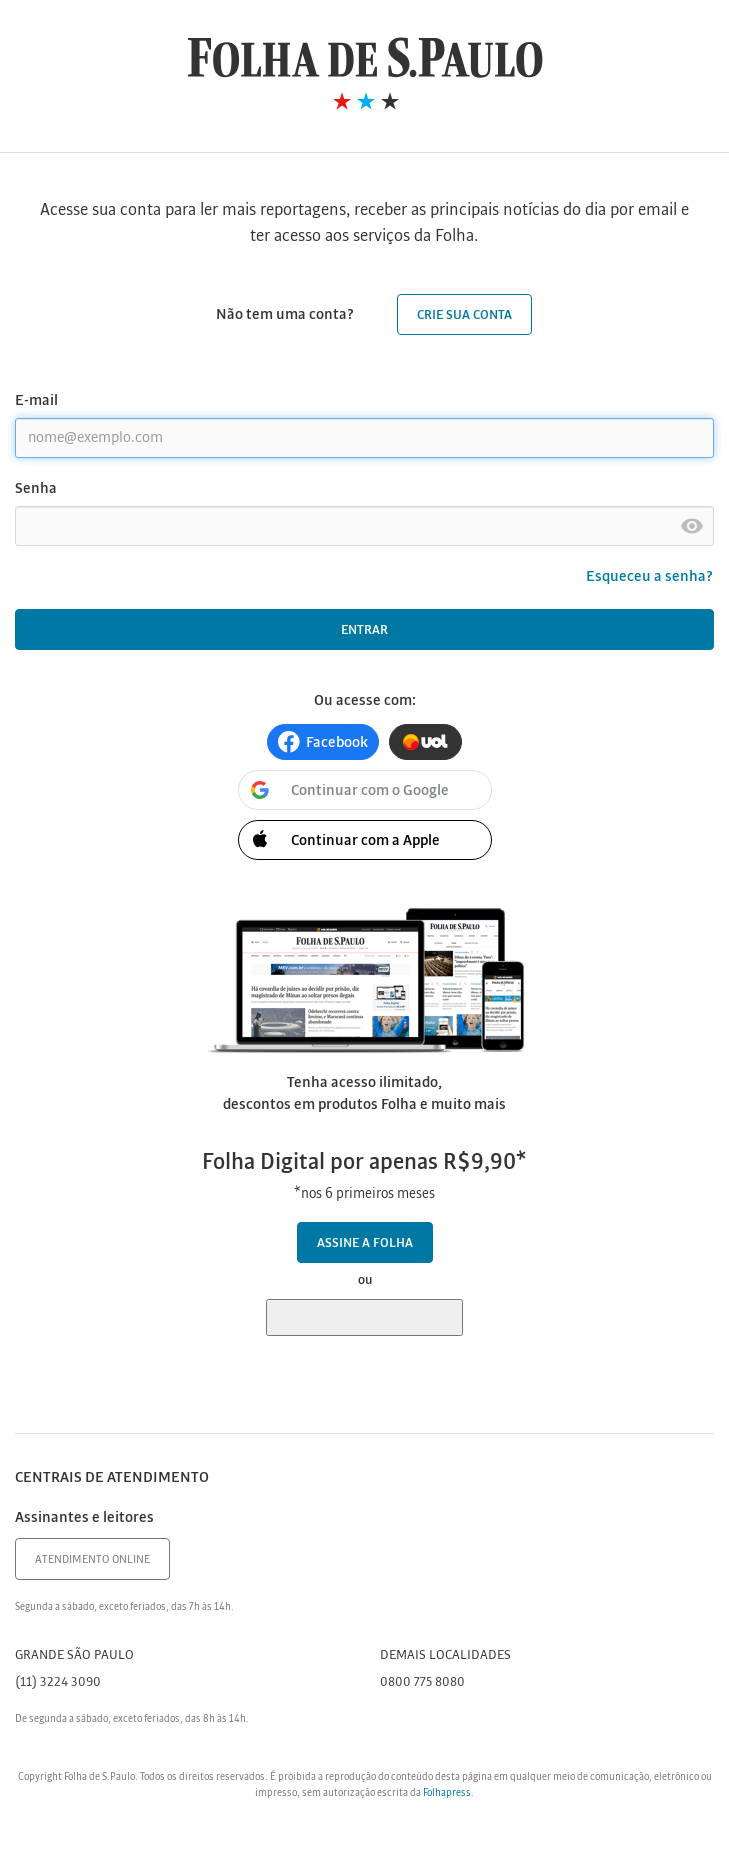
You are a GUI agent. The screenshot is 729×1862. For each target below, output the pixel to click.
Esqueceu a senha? (650, 577)
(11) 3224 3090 (58, 1682)
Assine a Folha (365, 1243)
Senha (36, 489)
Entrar (364, 630)
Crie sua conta (464, 315)
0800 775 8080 (422, 1682)
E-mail (36, 401)
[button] (323, 742)
